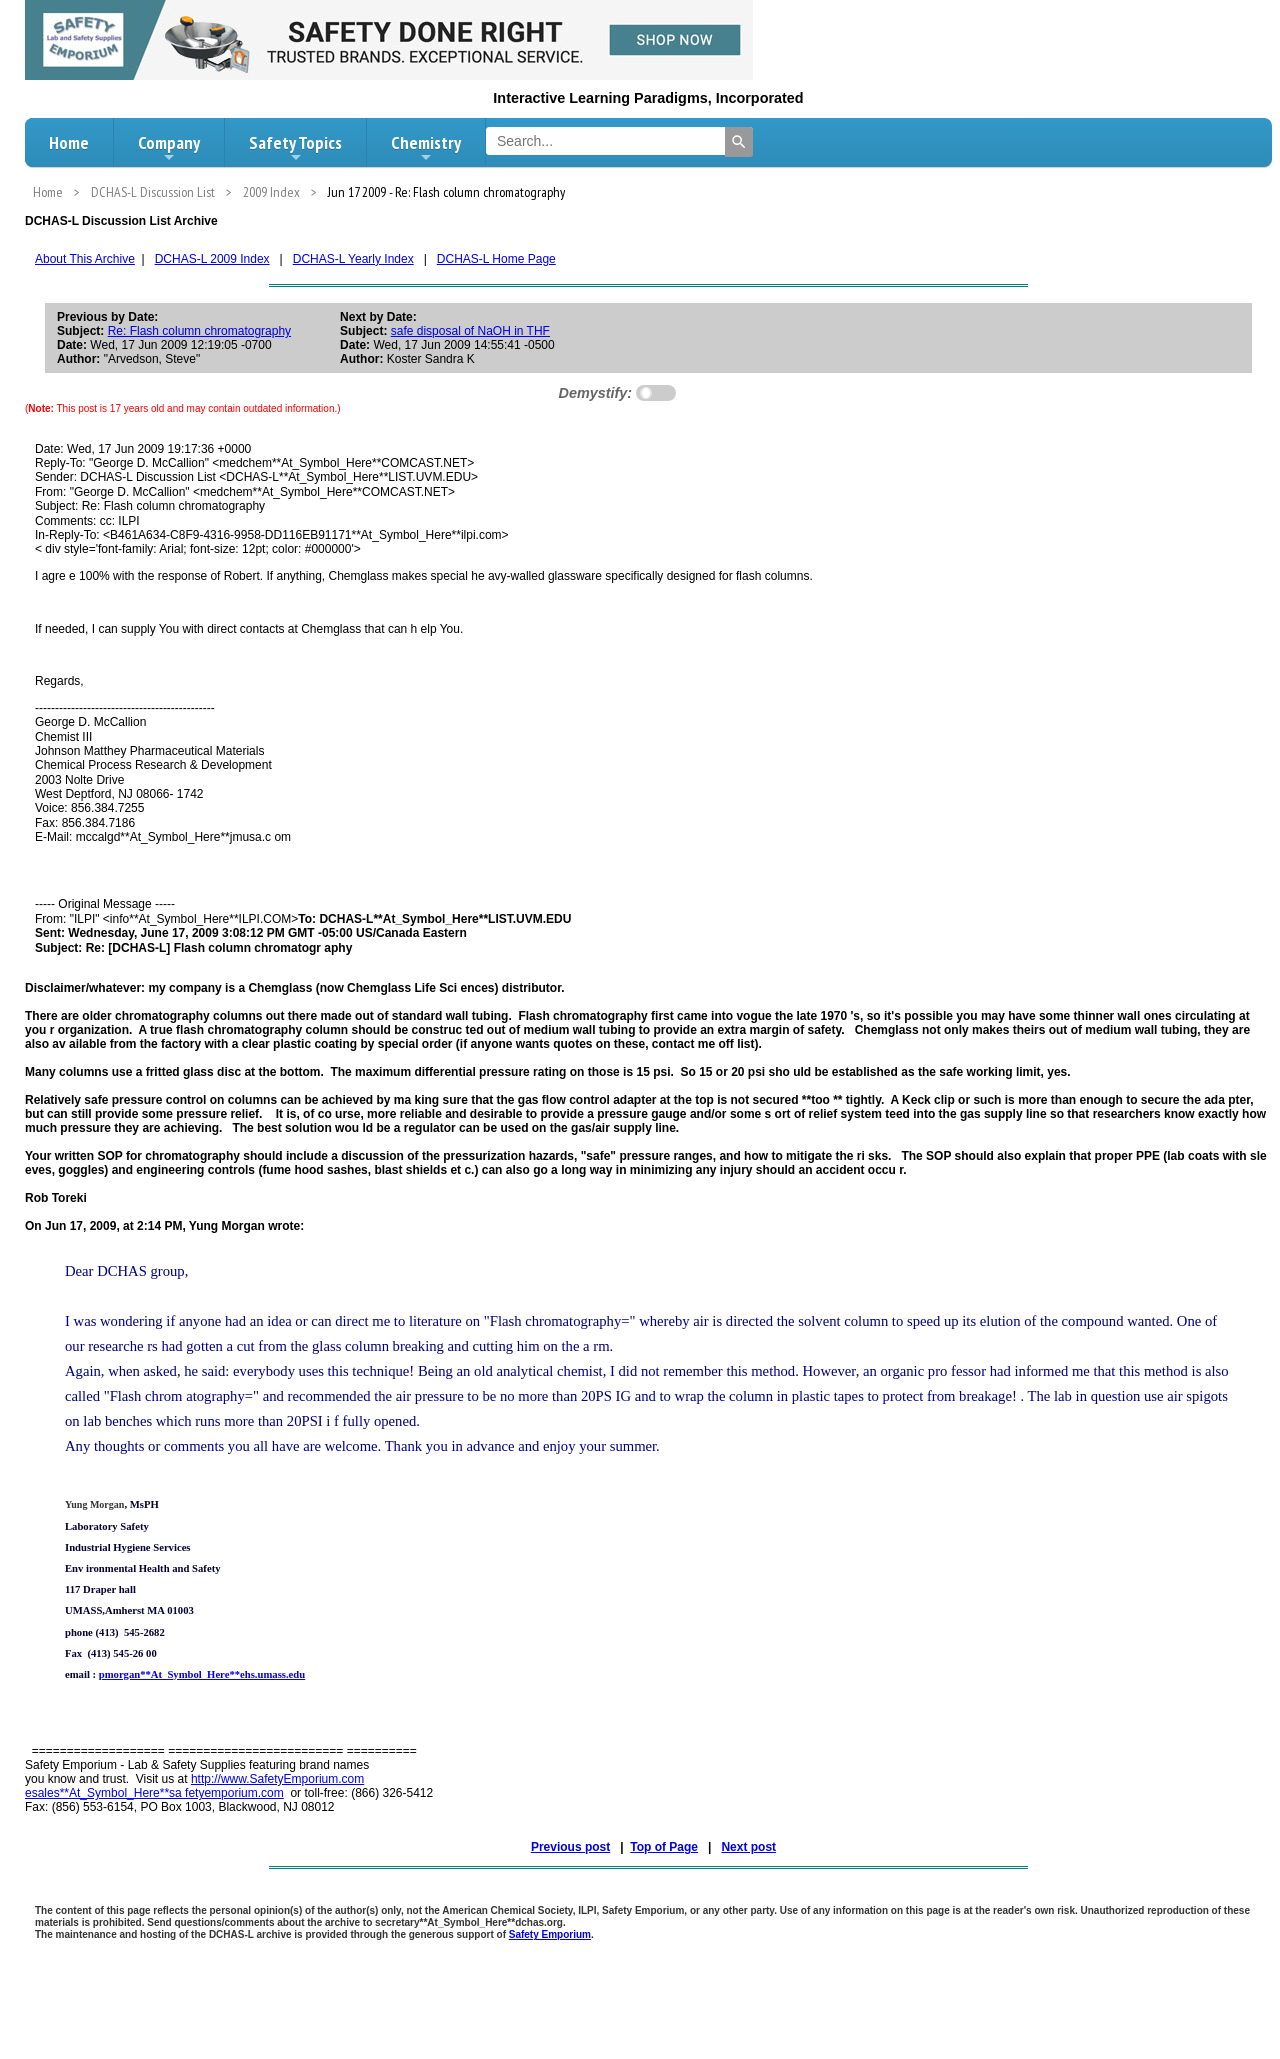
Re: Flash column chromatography (199, 331)
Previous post (570, 1847)
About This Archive (85, 259)
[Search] (739, 142)
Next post (748, 1847)
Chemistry (426, 148)
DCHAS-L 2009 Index (212, 259)
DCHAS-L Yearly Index (353, 259)
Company (169, 148)
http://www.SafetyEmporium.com (277, 1779)
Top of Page (664, 1847)
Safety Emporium (550, 1934)
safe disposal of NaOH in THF (470, 331)
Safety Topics (295, 148)
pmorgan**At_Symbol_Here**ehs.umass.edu (202, 1674)
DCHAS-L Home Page (496, 259)
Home (69, 142)
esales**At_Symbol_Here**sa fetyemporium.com (154, 1793)
